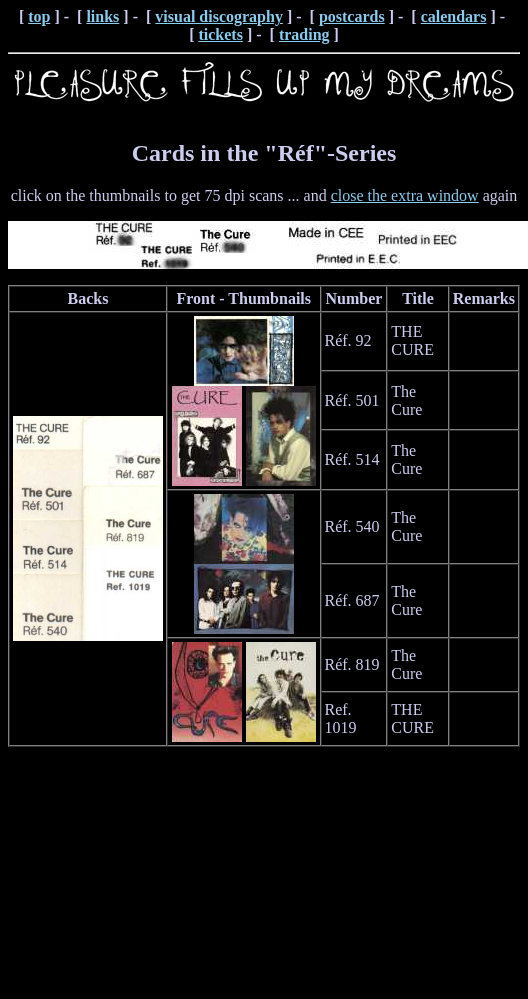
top (39, 16)
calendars (454, 16)
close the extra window (405, 195)
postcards (352, 16)
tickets (220, 34)
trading (304, 34)
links (102, 16)
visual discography (219, 16)
